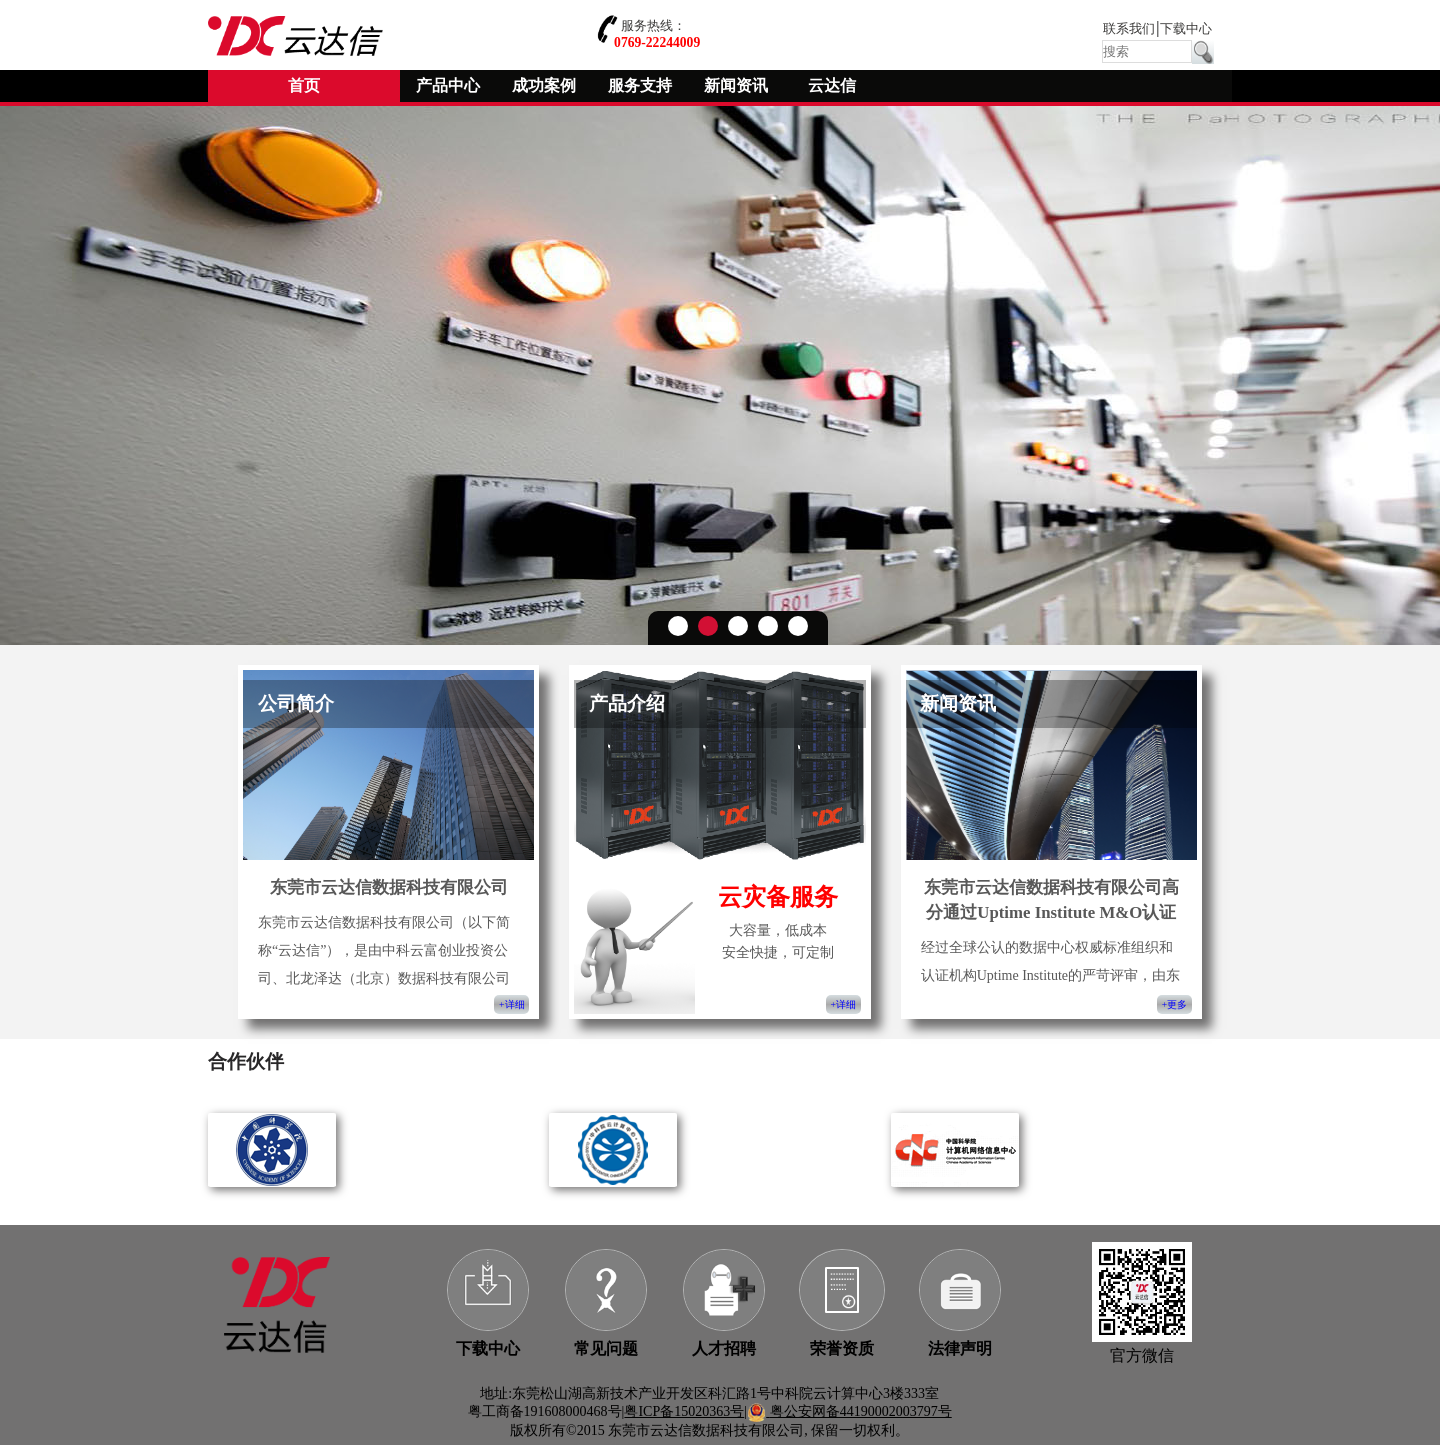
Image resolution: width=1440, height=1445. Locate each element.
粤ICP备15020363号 (684, 1411)
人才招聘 (724, 1348)
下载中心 (1186, 29)
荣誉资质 (842, 1348)
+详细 (511, 1004)
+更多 (1174, 1004)
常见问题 (606, 1348)
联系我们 (1129, 29)
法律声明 (960, 1348)
